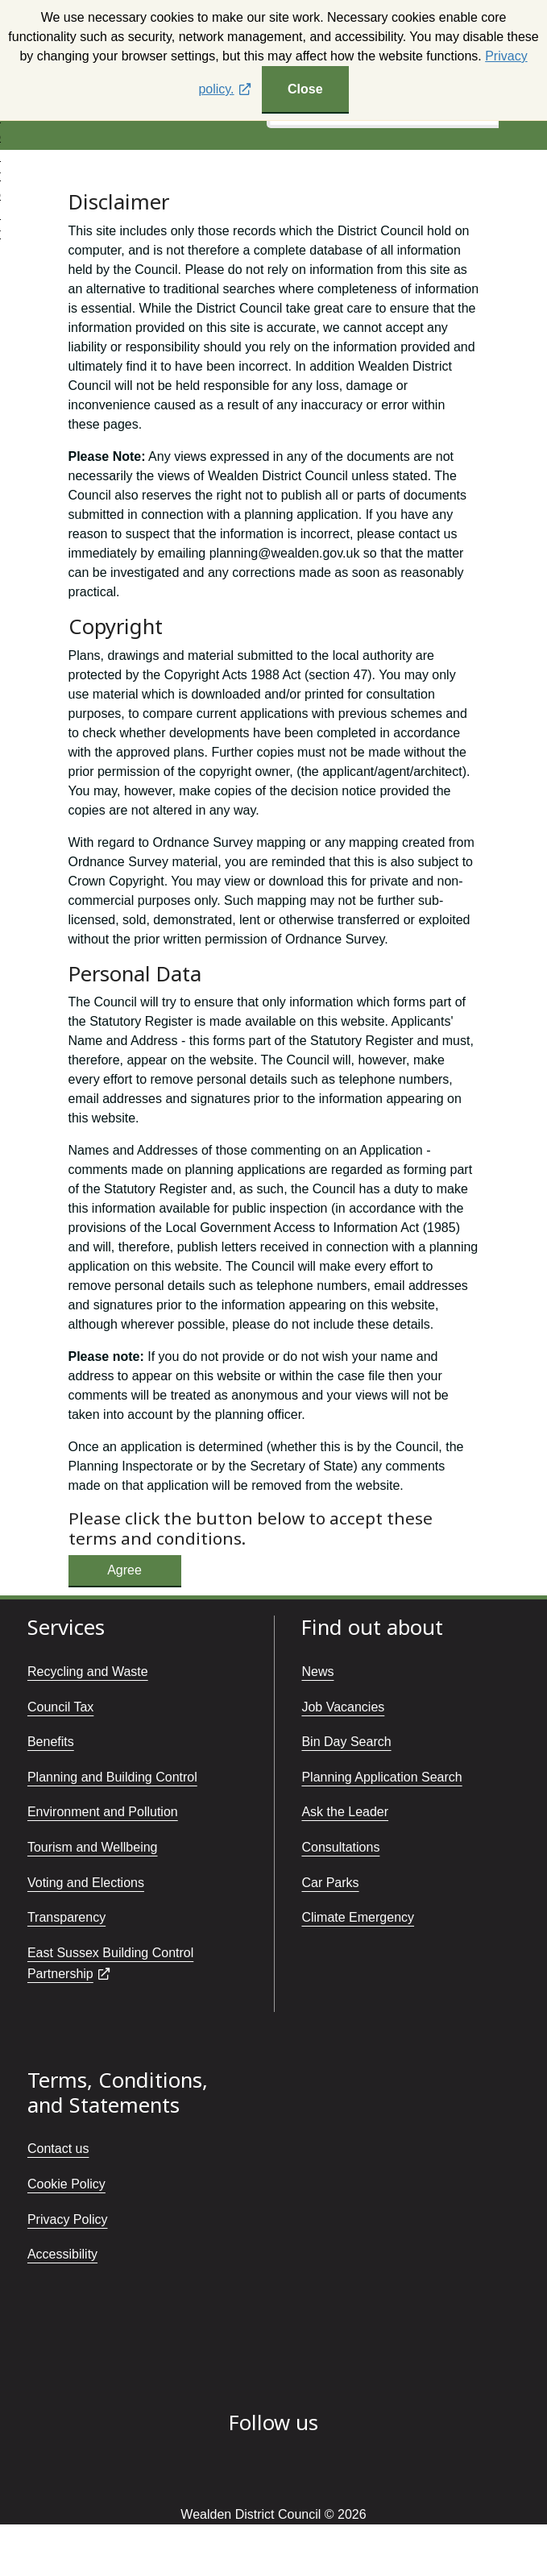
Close (305, 89)
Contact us (58, 2148)
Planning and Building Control (112, 1777)
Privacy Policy (67, 2219)
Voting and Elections (85, 1882)
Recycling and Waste (87, 1671)
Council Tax (60, 1707)
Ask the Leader (344, 1812)
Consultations (340, 1847)
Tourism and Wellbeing (92, 1847)
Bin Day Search (346, 1741)
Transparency (66, 1917)
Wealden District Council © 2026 (273, 2514)
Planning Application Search (381, 1777)
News (317, 1671)
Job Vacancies (342, 1707)
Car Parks (329, 1882)
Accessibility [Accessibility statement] (62, 2254)
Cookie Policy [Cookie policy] (66, 2184)
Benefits (50, 1741)
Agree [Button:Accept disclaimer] (124, 1570)
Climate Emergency (357, 1917)
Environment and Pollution (102, 1812)
